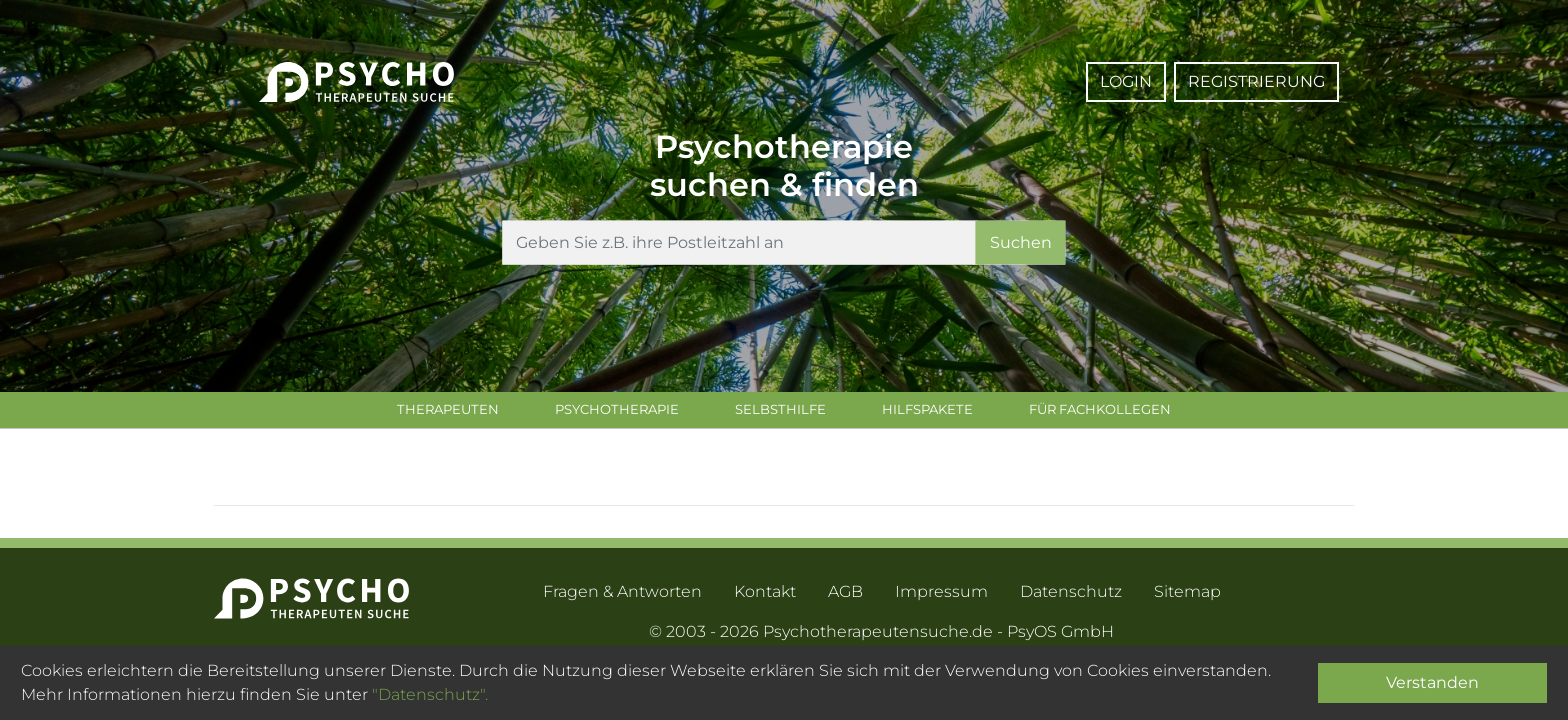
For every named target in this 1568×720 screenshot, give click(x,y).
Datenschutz (1071, 595)
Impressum (941, 595)
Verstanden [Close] (1432, 682)
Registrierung (1256, 81)
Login (1126, 81)
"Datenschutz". (430, 694)
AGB (845, 595)
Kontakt (765, 595)
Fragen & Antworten (622, 595)
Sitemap (1187, 595)
